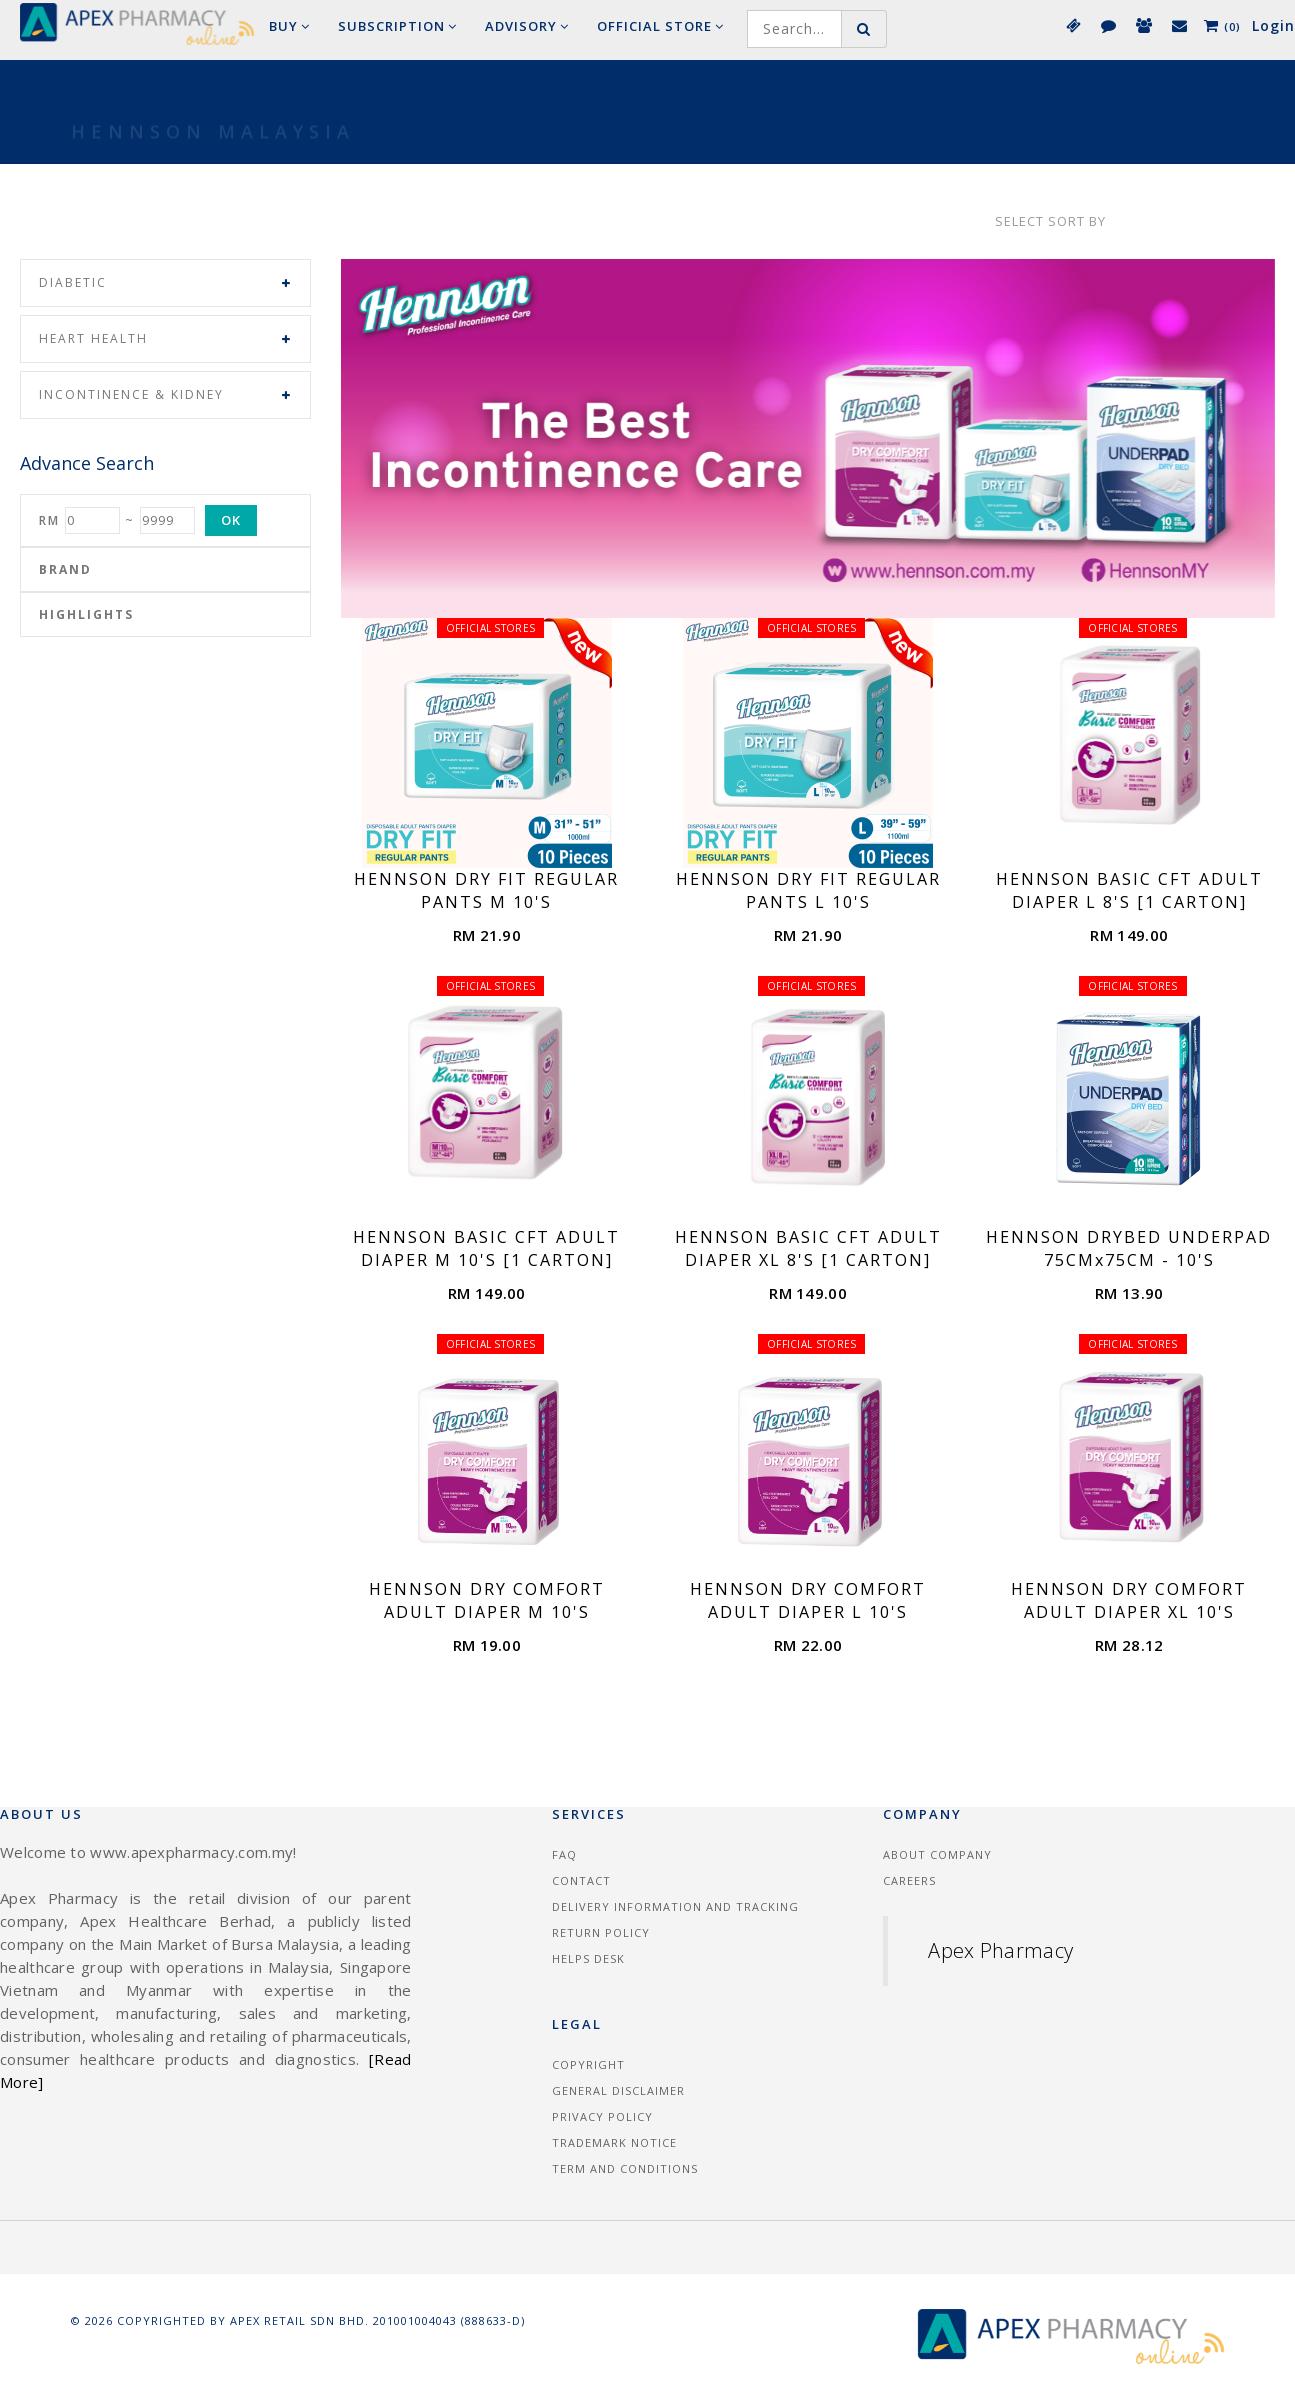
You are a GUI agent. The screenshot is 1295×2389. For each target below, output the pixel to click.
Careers (909, 1880)
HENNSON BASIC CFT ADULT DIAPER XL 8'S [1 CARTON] (808, 1248)
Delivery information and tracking (675, 1906)
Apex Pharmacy (1000, 1950)
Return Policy (601, 1932)
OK (231, 520)
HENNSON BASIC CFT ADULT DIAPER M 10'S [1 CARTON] (486, 1248)
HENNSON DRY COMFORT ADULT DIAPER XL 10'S (1129, 1600)
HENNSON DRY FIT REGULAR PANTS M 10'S (486, 890)
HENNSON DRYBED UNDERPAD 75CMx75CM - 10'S (1129, 1248)
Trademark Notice (614, 2142)
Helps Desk (588, 1958)
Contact (581, 1880)
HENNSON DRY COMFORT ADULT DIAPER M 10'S (487, 1600)
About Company (937, 1854)
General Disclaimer (618, 2090)
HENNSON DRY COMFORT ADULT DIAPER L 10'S (808, 1600)
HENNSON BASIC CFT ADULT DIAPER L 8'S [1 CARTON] (1129, 890)
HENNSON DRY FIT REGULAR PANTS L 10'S (808, 890)
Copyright (588, 2064)
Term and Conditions (625, 2168)
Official (660, 26)
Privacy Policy (602, 2116)
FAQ (564, 1854)
